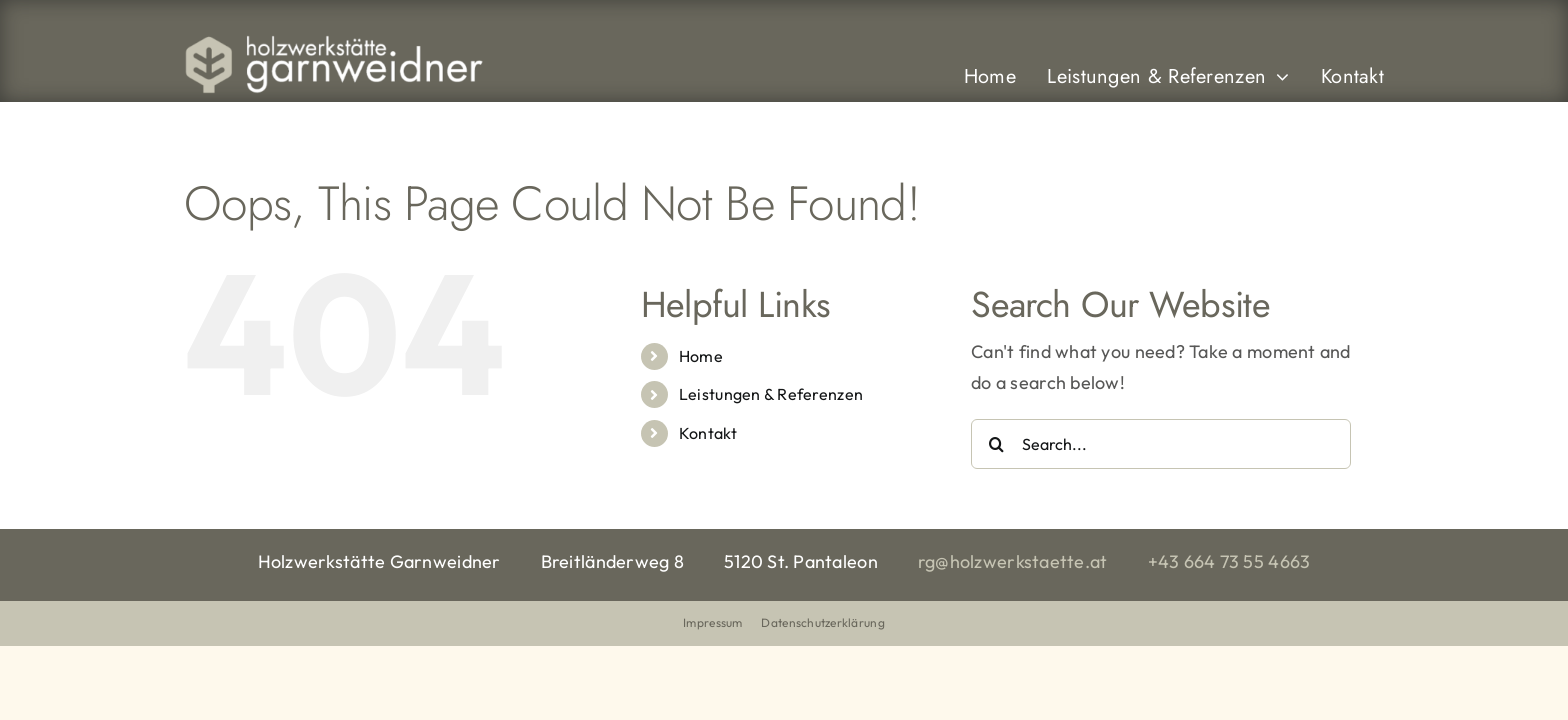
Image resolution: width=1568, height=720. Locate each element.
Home (701, 356)
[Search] (996, 444)
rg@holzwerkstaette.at (1013, 561)
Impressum (712, 622)
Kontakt (708, 433)
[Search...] (1161, 444)
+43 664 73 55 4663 (1229, 561)
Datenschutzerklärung (822, 622)
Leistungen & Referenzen (771, 394)
